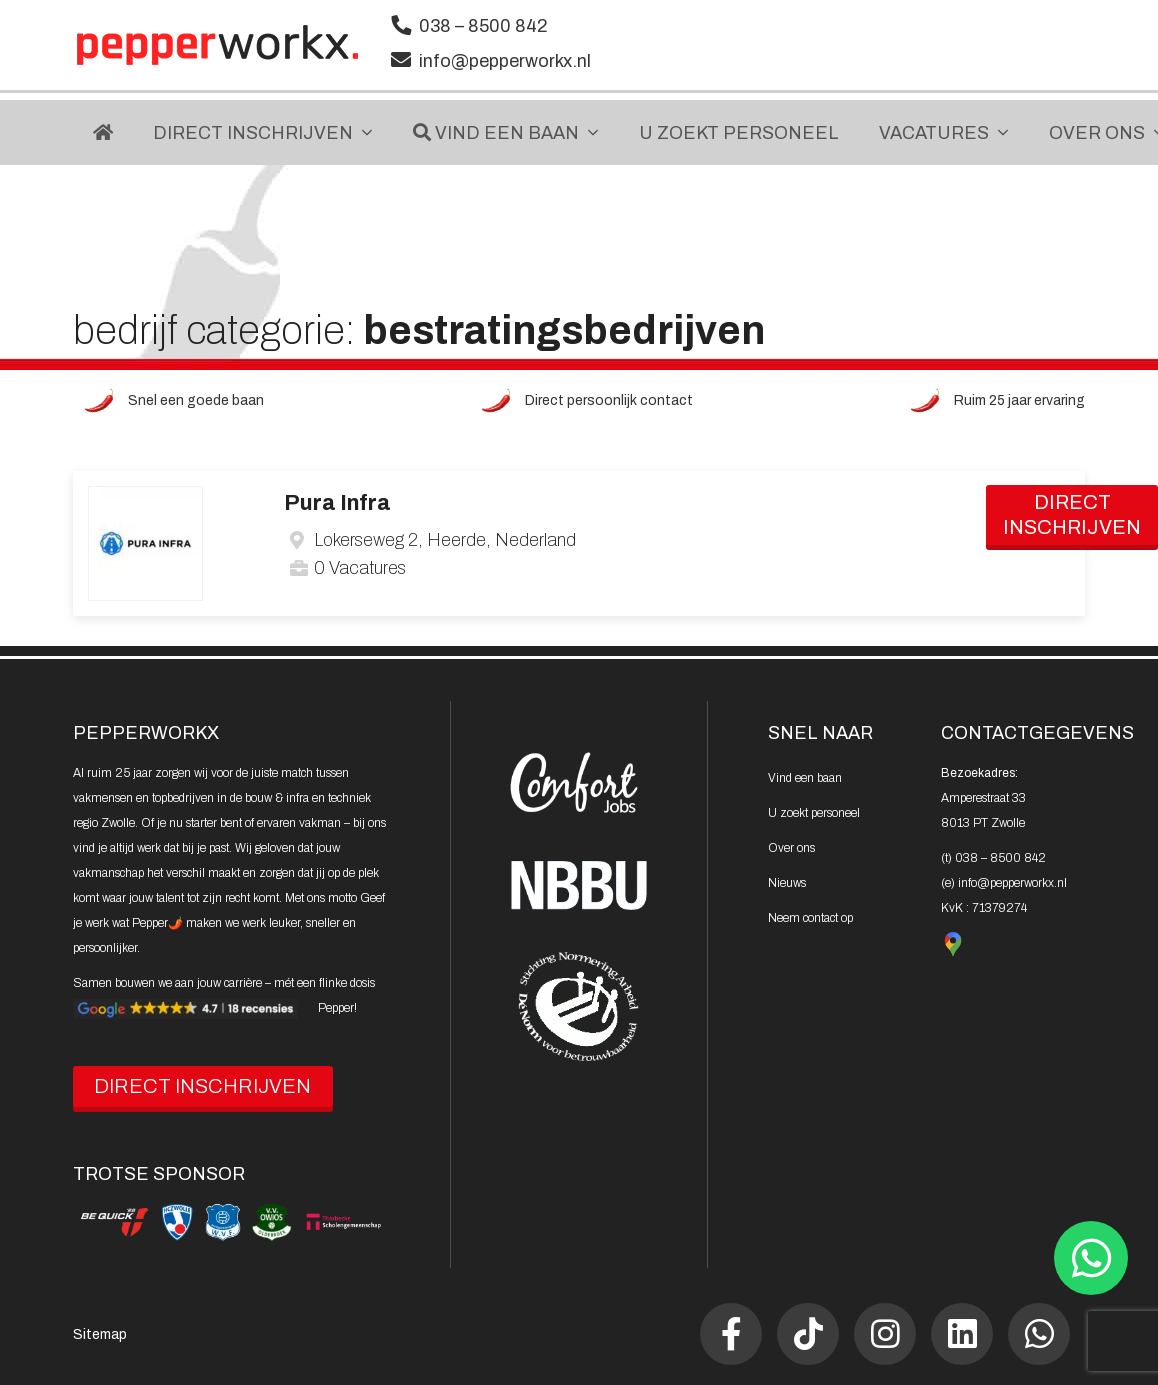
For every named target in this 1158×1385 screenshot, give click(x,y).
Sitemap (100, 1334)
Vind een (805, 778)
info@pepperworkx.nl (505, 61)
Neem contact (810, 918)
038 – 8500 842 (483, 26)
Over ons (791, 848)
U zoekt (814, 813)
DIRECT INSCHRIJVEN (202, 1086)
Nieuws (787, 883)
